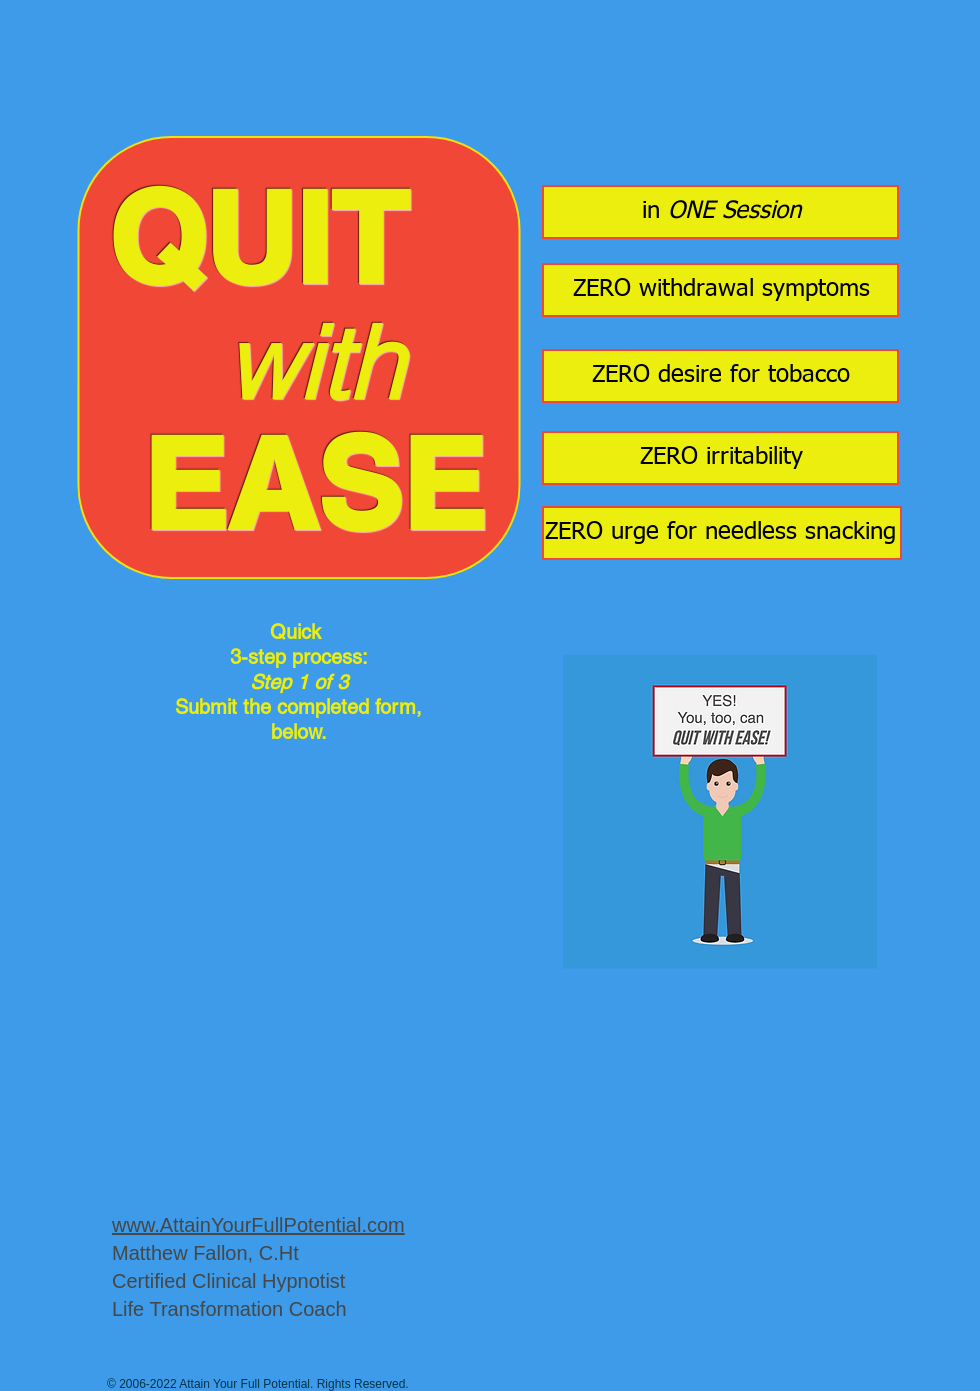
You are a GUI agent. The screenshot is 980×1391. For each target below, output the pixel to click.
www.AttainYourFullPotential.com (258, 1225)
